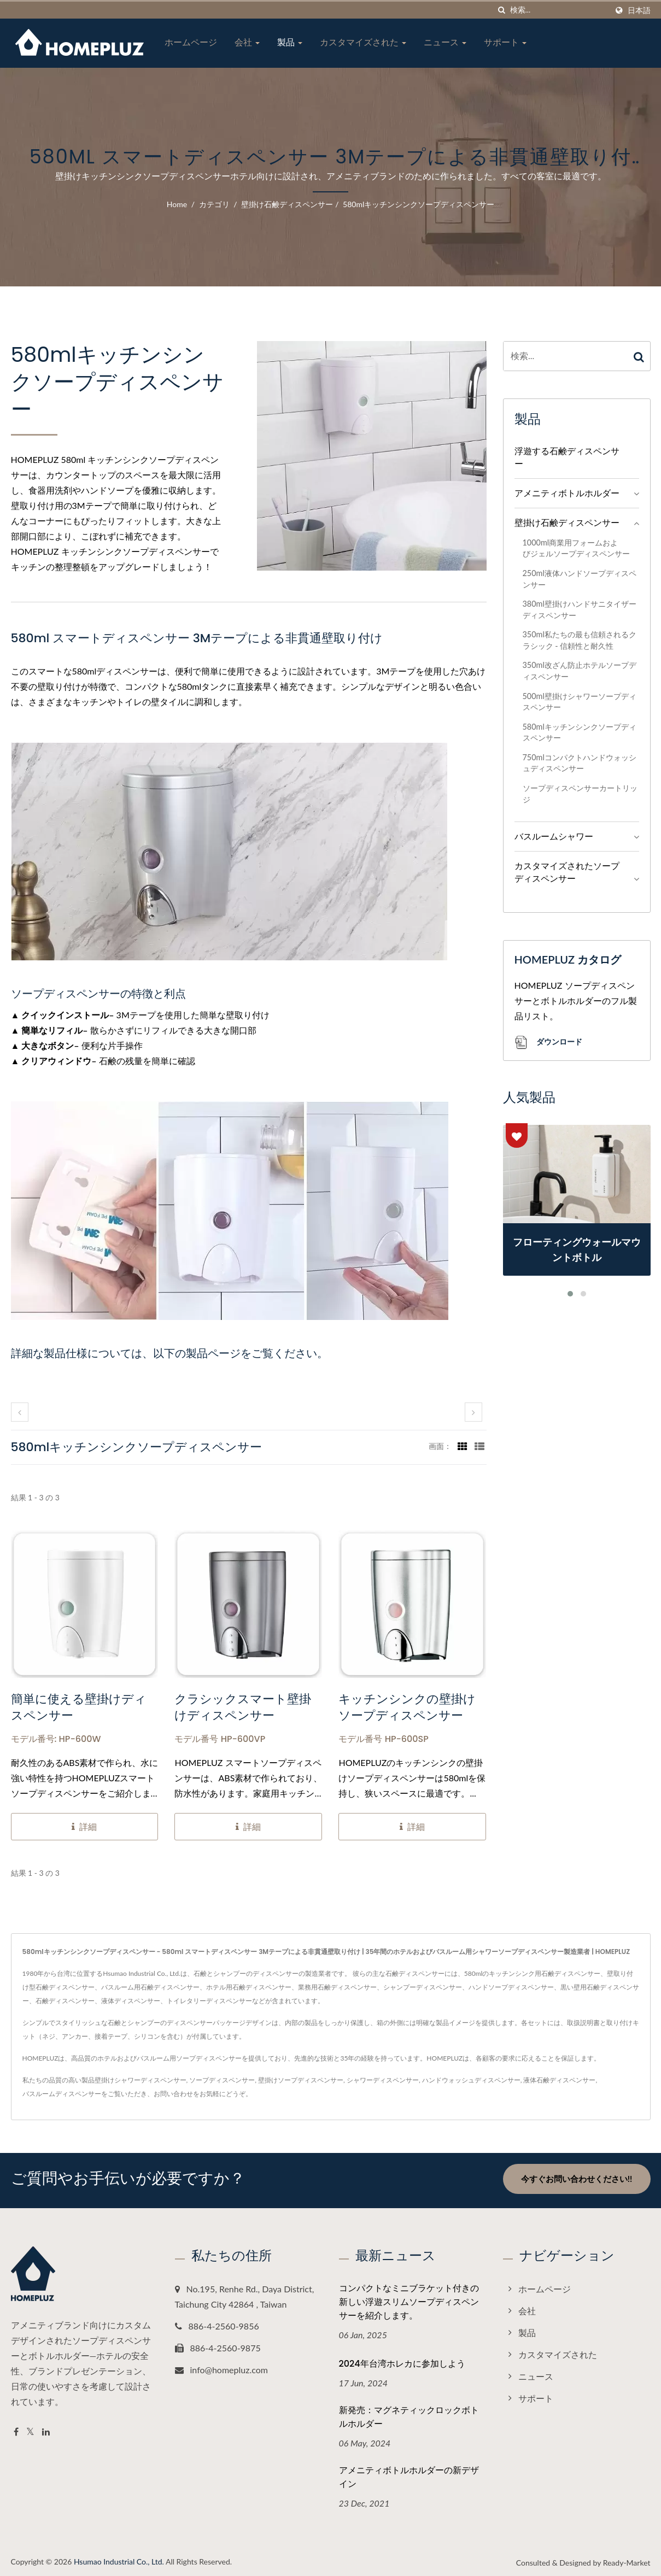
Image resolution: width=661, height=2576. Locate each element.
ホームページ (191, 42)
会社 (247, 42)
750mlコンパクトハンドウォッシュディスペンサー (579, 763)
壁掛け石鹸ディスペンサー (287, 204)
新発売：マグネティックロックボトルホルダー (409, 2414)
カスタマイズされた (363, 42)
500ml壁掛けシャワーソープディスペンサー (579, 701)
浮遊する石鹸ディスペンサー (566, 456)
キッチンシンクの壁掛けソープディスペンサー (407, 1707)
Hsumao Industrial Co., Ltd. (119, 2557)
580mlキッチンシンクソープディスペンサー (418, 204)
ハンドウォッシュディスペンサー (471, 2080)
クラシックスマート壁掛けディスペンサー (242, 1707)
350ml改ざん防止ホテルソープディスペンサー (579, 670)
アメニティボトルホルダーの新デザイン (409, 2474)
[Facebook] (16, 2428)
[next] (473, 1412)
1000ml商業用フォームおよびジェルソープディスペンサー (576, 548)
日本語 (639, 10)
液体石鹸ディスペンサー (559, 2080)
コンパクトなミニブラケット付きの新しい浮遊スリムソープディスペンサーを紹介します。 (409, 2299)
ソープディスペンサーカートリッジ (580, 793)
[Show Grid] (462, 1446)
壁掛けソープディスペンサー (300, 2080)
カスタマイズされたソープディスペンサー (566, 871)
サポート (505, 42)
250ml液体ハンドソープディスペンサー (579, 578)
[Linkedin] (46, 2428)
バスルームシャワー (553, 836)
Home (177, 204)
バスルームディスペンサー (61, 2094)
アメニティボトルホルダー (566, 493)
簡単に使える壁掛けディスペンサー (79, 1707)
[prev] (19, 1412)
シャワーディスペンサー (383, 2080)
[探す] (502, 10)
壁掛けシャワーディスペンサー (140, 2080)
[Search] (558, 10)
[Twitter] (30, 2428)
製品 (289, 42)
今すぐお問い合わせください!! (576, 2179)
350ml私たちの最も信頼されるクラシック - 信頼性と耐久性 (579, 640)
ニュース (445, 42)
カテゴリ (214, 204)
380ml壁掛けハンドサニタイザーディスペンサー (579, 609)
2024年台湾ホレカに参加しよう (402, 2360)
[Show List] (479, 1446)
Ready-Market (627, 2558)
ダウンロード (548, 1042)
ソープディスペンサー (222, 2080)
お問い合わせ (173, 2094)
